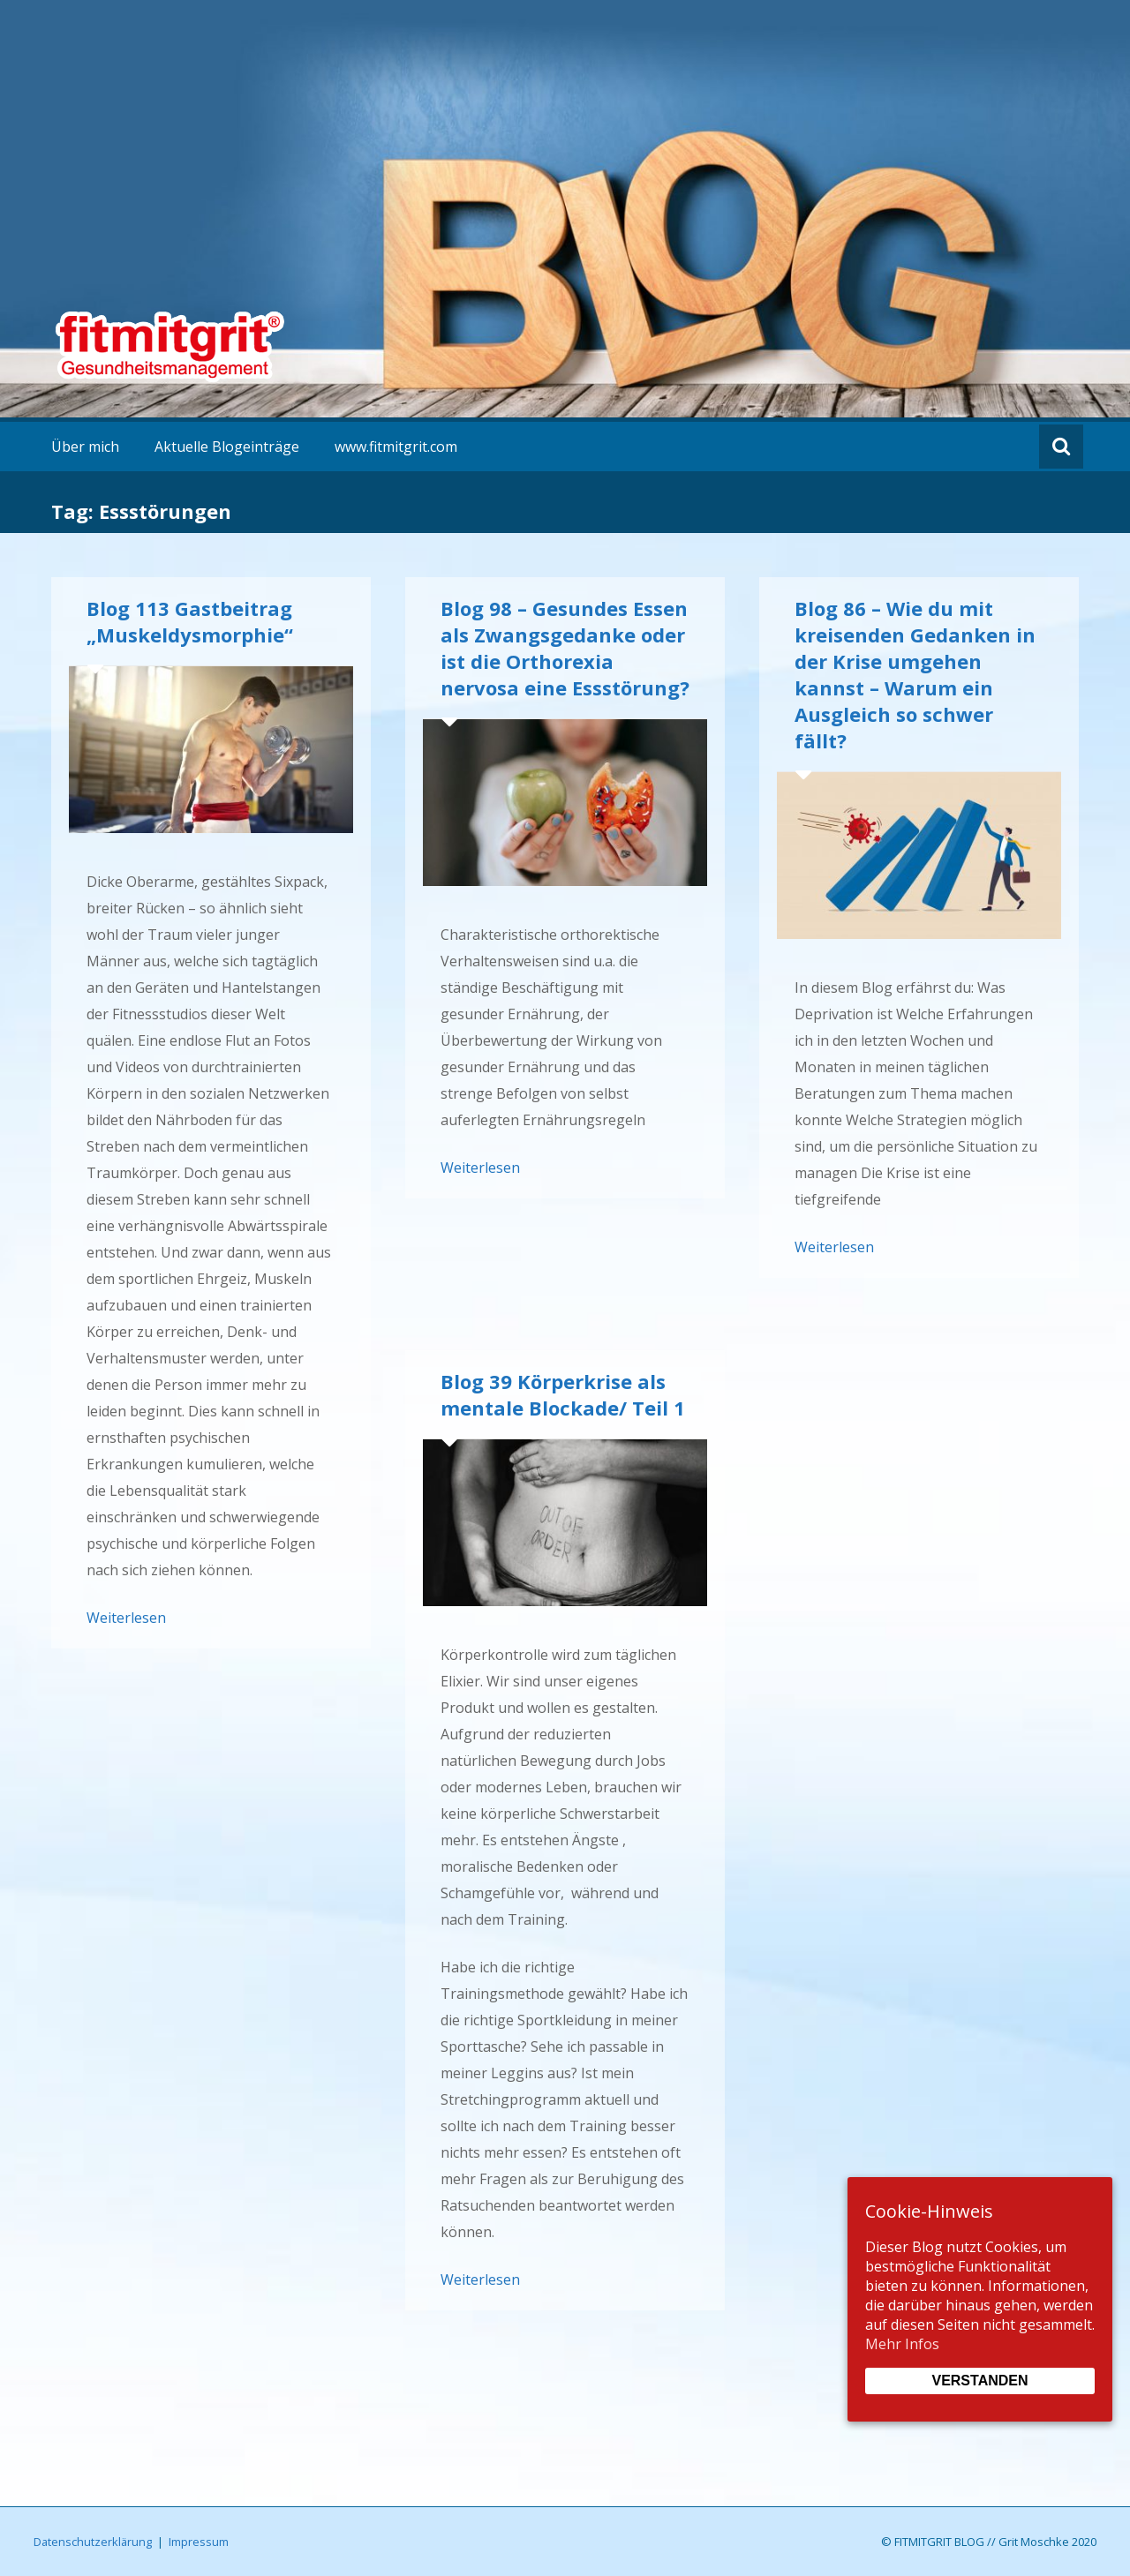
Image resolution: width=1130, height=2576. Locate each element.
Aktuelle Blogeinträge (226, 446)
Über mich (85, 446)
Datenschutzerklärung (93, 2542)
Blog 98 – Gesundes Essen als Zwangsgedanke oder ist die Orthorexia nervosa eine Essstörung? (565, 648)
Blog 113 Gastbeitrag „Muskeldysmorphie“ (190, 621)
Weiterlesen (126, 1617)
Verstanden (979, 2380)
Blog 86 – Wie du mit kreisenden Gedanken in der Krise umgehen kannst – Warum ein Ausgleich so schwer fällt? (915, 674)
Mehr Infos (902, 2344)
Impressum (199, 2542)
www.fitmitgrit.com (396, 446)
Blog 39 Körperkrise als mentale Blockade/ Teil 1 (563, 1394)
